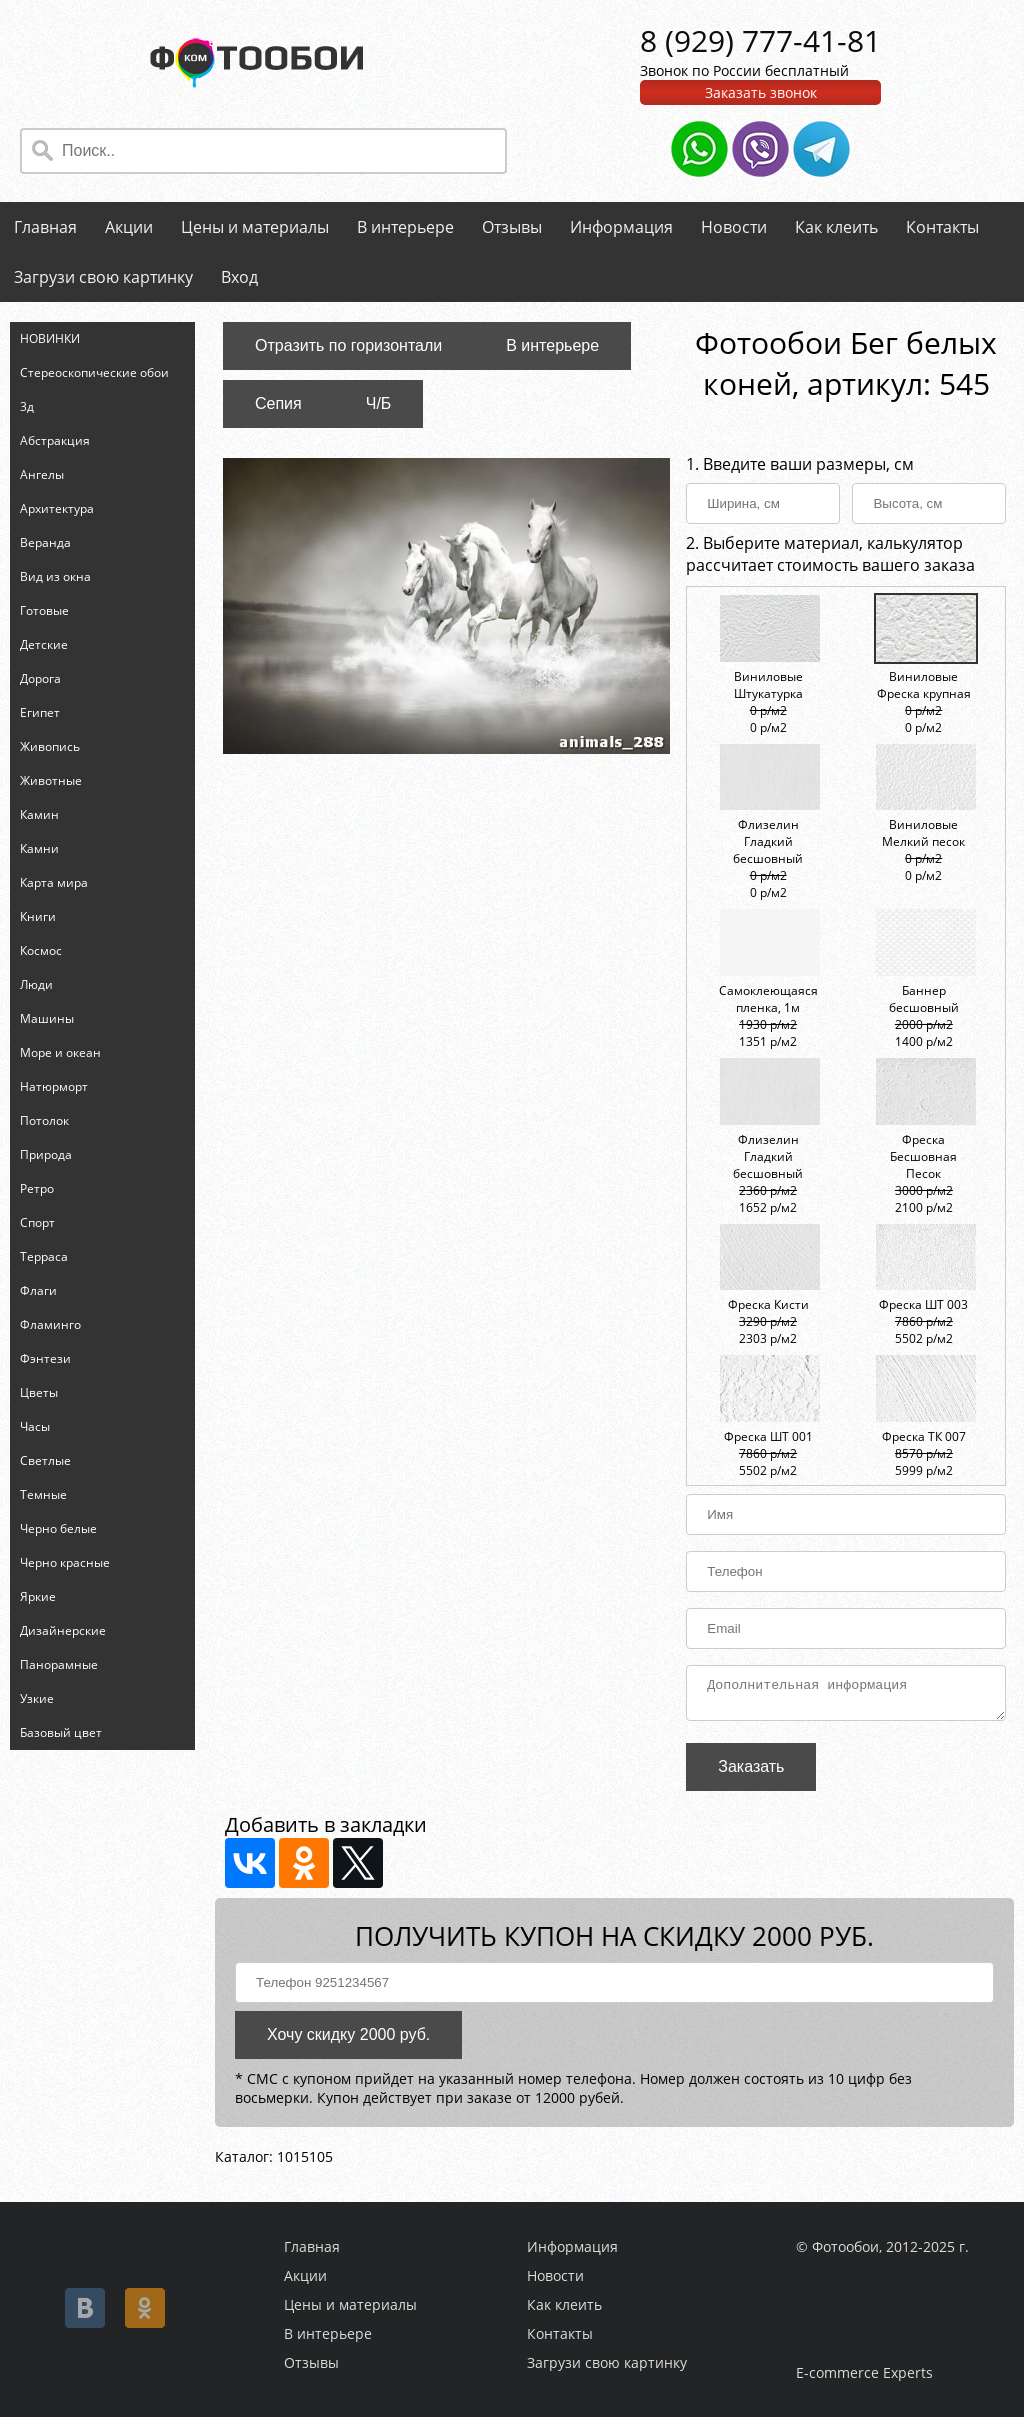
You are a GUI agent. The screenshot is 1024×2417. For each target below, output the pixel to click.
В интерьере (405, 227)
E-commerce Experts (864, 2372)
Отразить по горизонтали (348, 345)
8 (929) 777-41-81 (760, 40)
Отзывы (512, 227)
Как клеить (836, 227)
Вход (239, 277)
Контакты (942, 227)
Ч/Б (379, 403)
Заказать (751, 1772)
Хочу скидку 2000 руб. (348, 2040)
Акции (129, 227)
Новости (734, 227)
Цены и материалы (255, 227)
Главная (45, 227)
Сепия (278, 403)
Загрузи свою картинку (103, 277)
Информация (621, 227)
